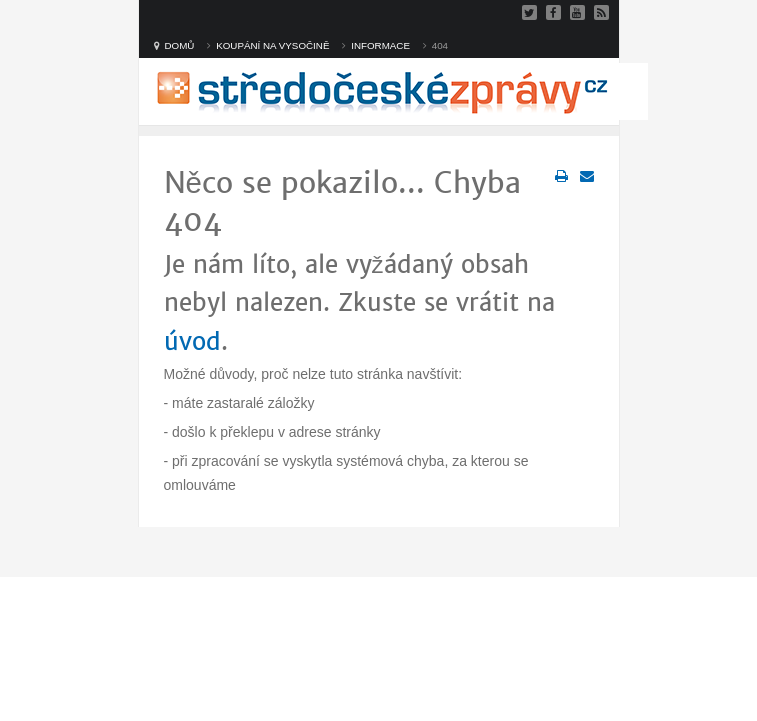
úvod (192, 342)
